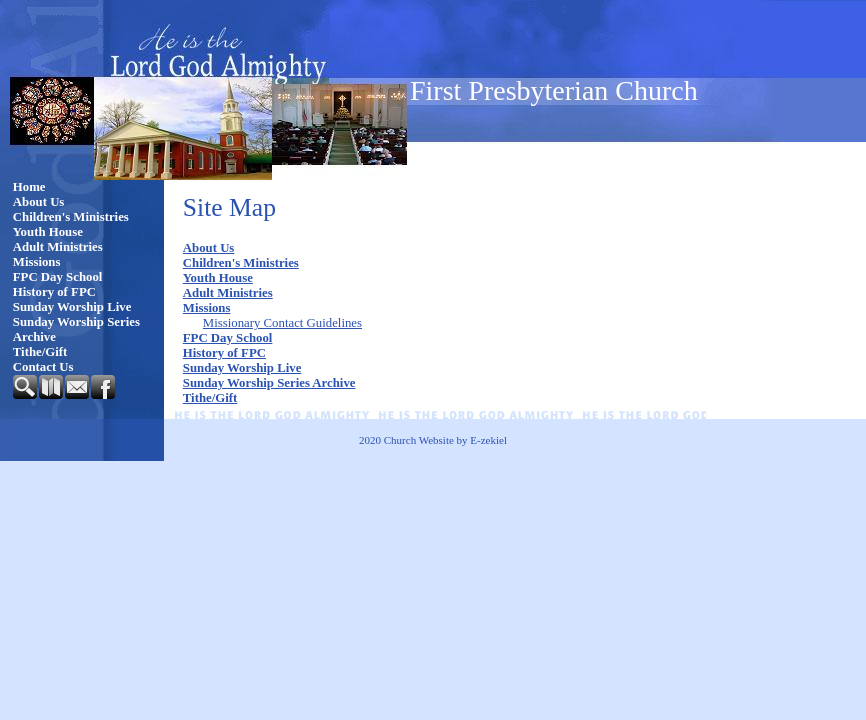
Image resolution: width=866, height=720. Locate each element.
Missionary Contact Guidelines (282, 323)
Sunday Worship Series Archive (76, 329)
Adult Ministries (58, 247)
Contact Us (43, 367)
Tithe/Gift (40, 352)
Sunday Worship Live (72, 307)
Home (29, 187)
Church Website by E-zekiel (445, 440)
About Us (39, 202)
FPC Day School (58, 277)
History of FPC (54, 292)
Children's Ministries (71, 217)
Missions (37, 262)
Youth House (48, 232)
